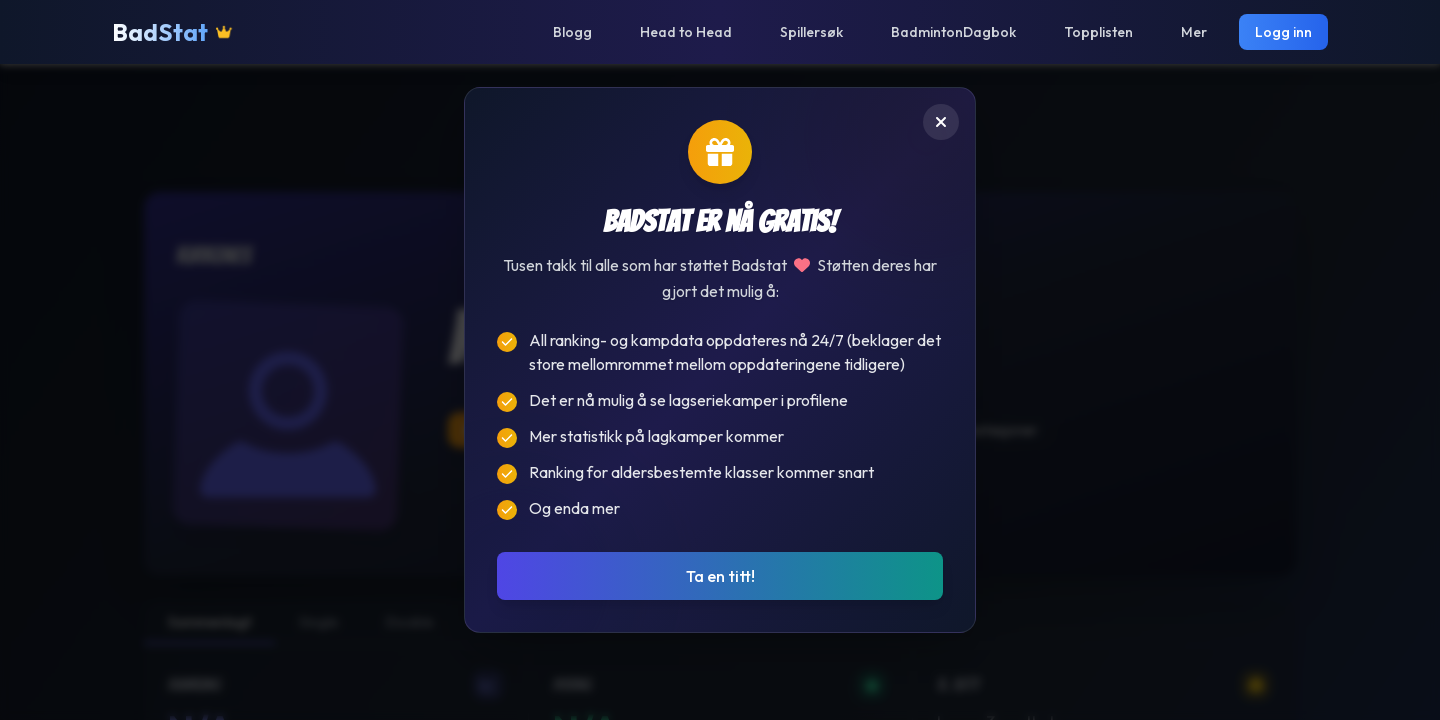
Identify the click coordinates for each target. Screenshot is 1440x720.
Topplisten (1098, 32)
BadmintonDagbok (953, 32)
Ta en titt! (720, 576)
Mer (1194, 32)
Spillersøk (811, 32)
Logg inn (1283, 32)
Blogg (572, 32)
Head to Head (686, 32)
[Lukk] (941, 122)
